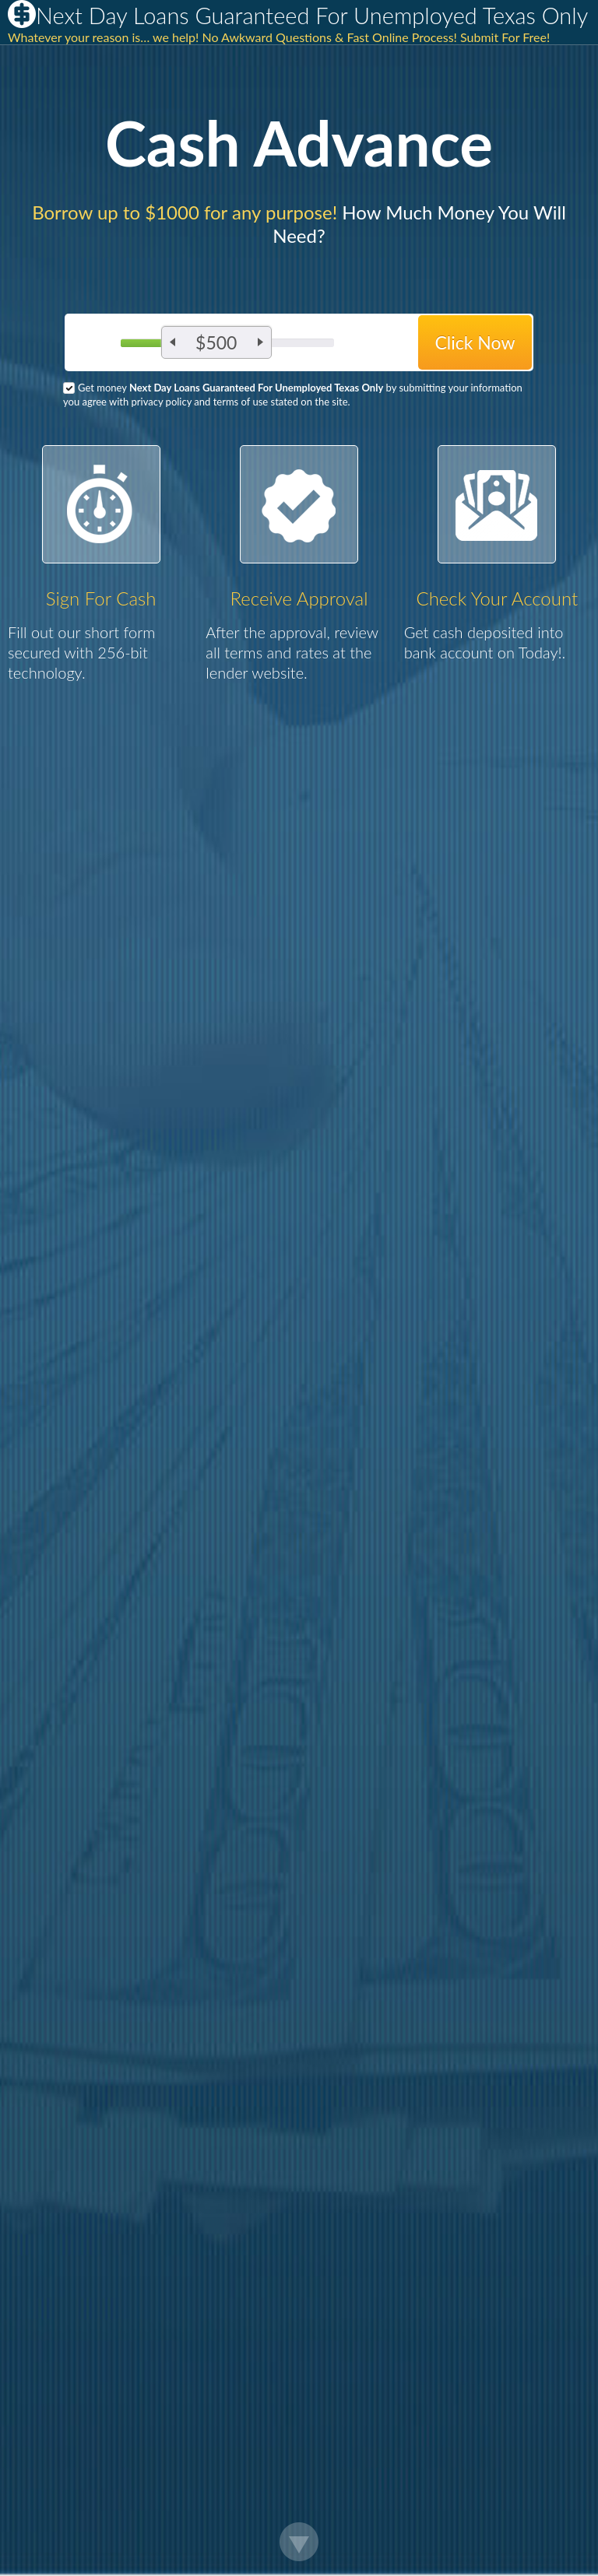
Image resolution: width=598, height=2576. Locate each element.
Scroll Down (299, 2541)
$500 (216, 342)
